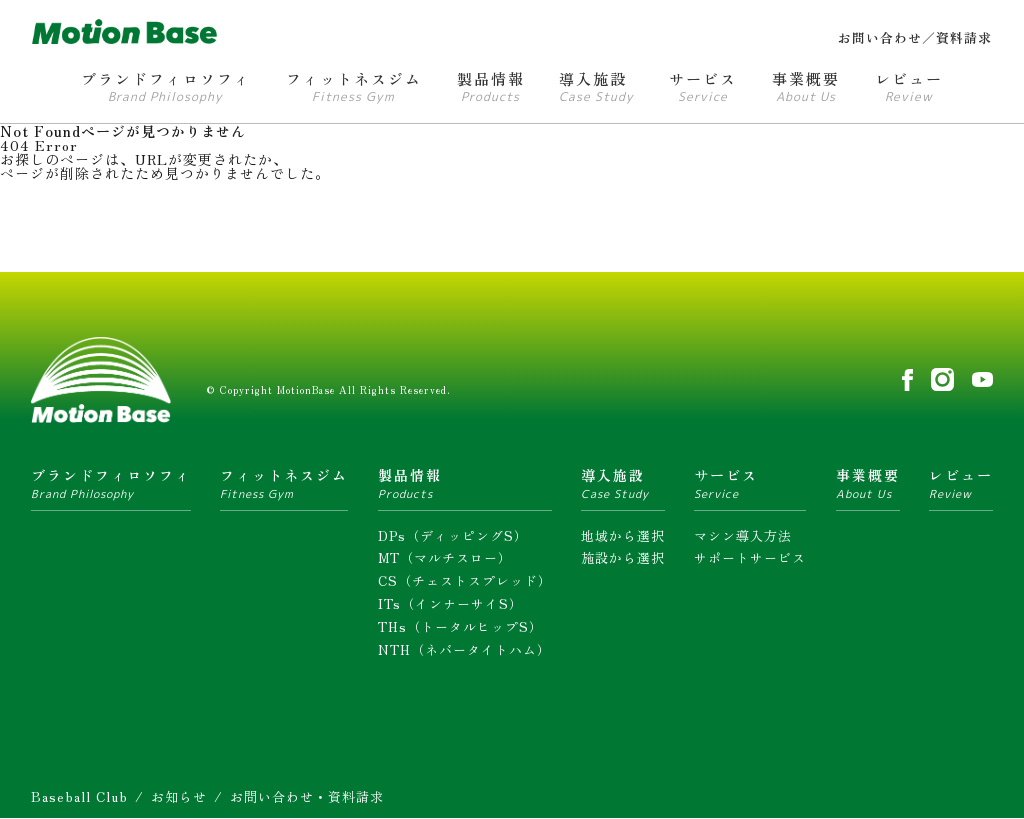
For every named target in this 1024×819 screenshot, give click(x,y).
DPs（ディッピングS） (453, 534)
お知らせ (179, 796)
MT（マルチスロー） (445, 557)
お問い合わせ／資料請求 (915, 37)
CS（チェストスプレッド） (465, 580)
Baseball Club (79, 796)
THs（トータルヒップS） (460, 626)
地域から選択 (623, 534)
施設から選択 (623, 557)
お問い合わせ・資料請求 (307, 796)
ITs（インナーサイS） (450, 603)
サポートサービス (750, 557)
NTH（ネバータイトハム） (464, 648)
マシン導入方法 (743, 534)
